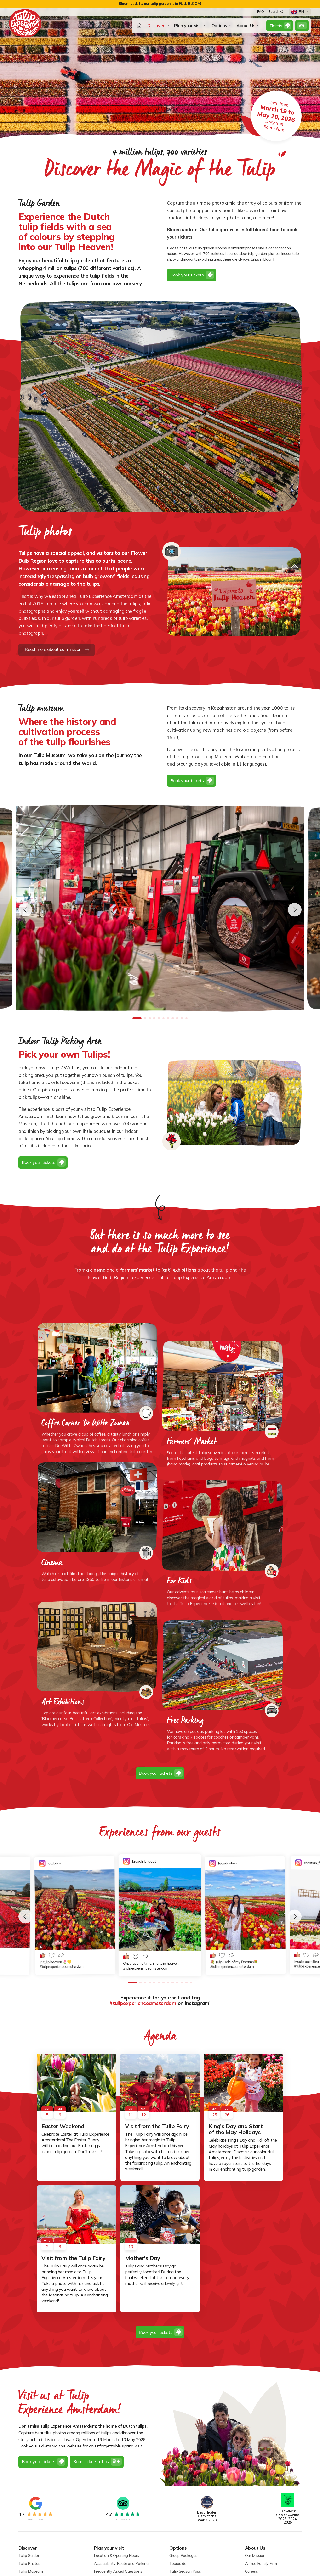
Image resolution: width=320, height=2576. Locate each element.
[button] (300, 11)
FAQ (260, 11)
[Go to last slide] (25, 910)
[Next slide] (295, 910)
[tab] (137, 1018)
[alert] (160, 4)
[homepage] (25, 23)
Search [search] (276, 12)
